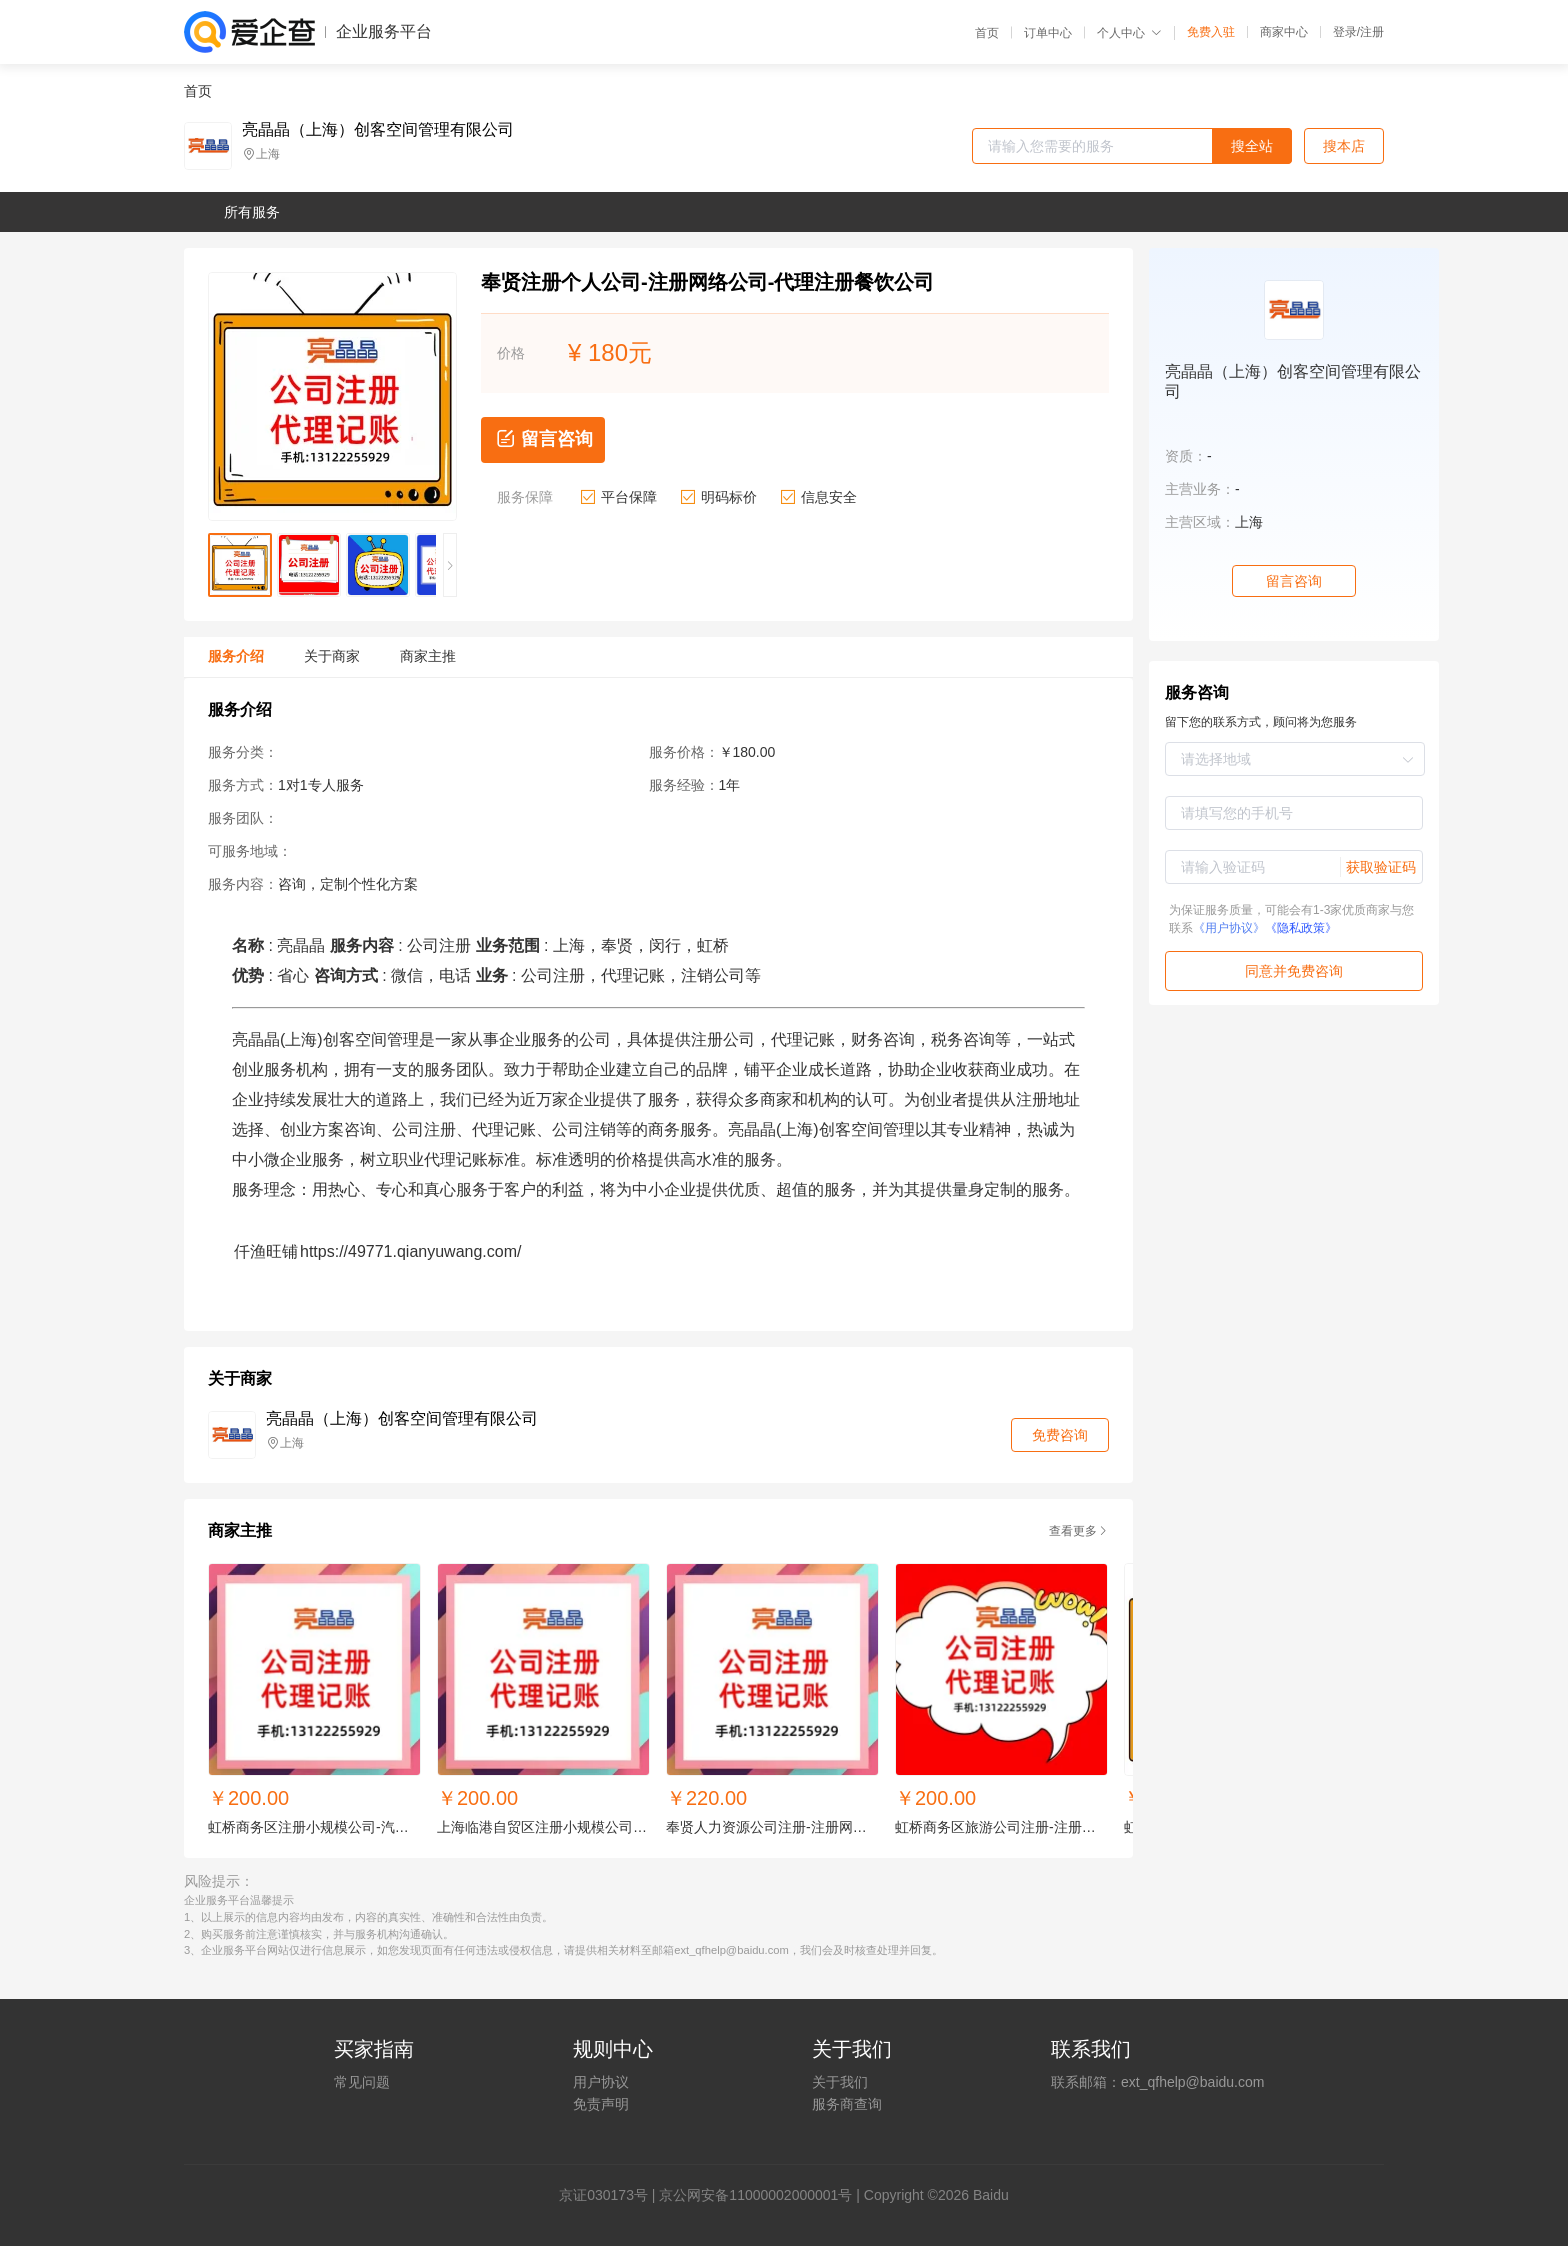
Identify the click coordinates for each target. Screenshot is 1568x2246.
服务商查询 (847, 2104)
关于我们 (840, 2082)
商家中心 (1284, 32)
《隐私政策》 (1301, 928)
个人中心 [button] (1129, 33)
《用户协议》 (1229, 928)
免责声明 (601, 2104)
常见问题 (362, 2082)
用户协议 (601, 2082)
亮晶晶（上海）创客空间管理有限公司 (378, 130)
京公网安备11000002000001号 (755, 2195)
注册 (1372, 32)
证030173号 (610, 2195)
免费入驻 (1211, 32)
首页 (987, 33)
